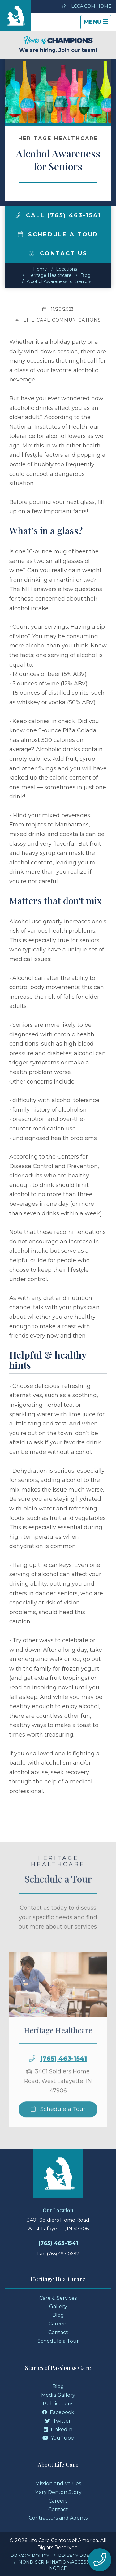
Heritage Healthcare (49, 275)
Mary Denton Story (58, 2492)
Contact (58, 2332)
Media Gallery (58, 2395)
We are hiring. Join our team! (58, 44)
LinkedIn (58, 2429)
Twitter (58, 2421)
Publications (58, 2404)
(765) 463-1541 (63, 2081)
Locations (66, 269)
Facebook (58, 2412)
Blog (85, 275)
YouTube (58, 2438)
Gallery (58, 2306)
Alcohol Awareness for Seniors (59, 281)
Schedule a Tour (58, 234)
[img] (17, 215)
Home (40, 269)
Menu (97, 23)
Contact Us (58, 253)
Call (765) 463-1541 (58, 215)
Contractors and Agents (58, 2518)
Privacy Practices (81, 2556)
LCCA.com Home (86, 6)
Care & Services (58, 2298)
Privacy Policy (30, 2556)
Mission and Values (58, 2484)
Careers (58, 2324)
